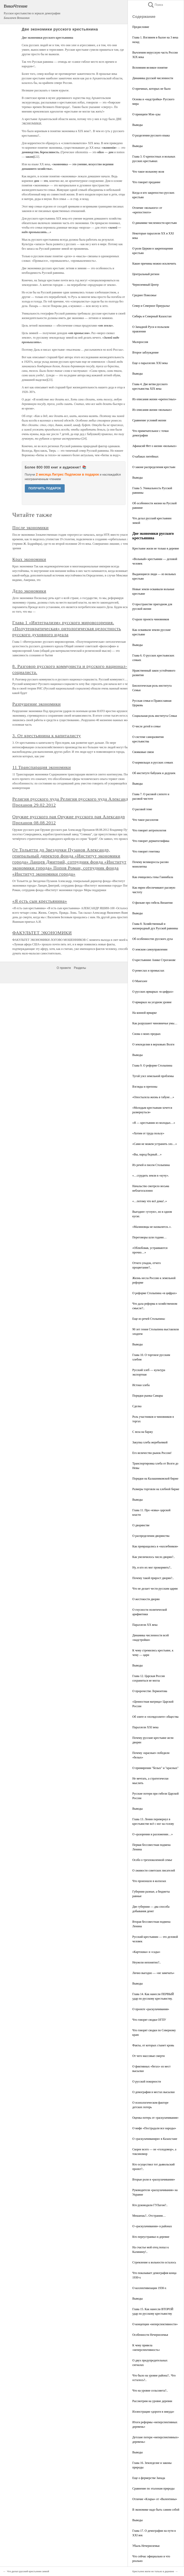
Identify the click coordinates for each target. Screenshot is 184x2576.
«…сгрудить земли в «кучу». (150, 1175)
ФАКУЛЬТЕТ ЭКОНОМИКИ (42, 932)
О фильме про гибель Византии (152, 902)
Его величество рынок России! (152, 1452)
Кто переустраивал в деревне (150, 2236)
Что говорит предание (146, 182)
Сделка (137, 1406)
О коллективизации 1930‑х (149, 2288)
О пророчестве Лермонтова (149, 1691)
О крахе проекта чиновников (150, 619)
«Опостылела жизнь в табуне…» (153, 1097)
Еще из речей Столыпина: (148, 1318)
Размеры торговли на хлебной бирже (155, 1489)
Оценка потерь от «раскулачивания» (155, 2117)
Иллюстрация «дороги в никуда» (153, 2411)
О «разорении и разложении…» (152, 1834)
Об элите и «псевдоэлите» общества (155, 1716)
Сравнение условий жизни (149, 420)
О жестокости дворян (146, 1599)
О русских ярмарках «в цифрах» (152, 991)
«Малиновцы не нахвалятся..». (151, 1226)
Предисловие (140, 26)
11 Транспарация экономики (41, 767)
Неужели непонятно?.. (146, 1962)
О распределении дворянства (150, 1535)
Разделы (80, 967)
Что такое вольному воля (148, 171)
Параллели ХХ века (144, 1624)
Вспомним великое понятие (150, 67)
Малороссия (140, 342)
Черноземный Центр (145, 284)
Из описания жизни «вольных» (152, 409)
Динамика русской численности (152, 78)
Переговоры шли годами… (149, 1237)
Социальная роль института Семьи (154, 715)
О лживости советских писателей (153, 1870)
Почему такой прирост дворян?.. (153, 1578)
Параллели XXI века (145, 1727)
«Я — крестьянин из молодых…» (153, 1122)
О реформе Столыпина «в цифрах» (154, 1293)
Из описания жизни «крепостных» (154, 399)
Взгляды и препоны (144, 1086)
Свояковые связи (143, 752)
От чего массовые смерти (148, 2055)
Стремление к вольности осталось (154, 2262)
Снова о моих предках (146, 1033)
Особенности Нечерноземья (150, 2334)
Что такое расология (145, 819)
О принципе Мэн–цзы (146, 114)
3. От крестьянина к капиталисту (46, 735)
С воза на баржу (142, 1431)
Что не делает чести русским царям (155, 1588)
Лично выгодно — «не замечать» (153, 1973)
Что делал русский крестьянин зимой (28, 2571)
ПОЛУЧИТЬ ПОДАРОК (45, 488)
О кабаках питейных (145, 456)
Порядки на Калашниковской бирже (155, 1478)
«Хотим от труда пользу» (148, 1133)
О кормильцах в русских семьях (152, 762)
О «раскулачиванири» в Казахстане (154, 2138)
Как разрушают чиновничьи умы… (154, 1023)
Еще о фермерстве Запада (148, 2478)
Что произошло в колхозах (149, 1881)
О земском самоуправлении (149, 949)
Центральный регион (145, 274)
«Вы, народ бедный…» (147, 1154)
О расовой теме (142, 809)
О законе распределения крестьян (153, 467)
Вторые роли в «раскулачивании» (153, 2179)
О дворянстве (141, 1525)
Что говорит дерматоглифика (150, 840)
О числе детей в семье (146, 726)
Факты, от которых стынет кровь (153, 2045)
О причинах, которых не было (151, 88)
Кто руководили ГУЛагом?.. (150, 2205)
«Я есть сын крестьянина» (39, 901)
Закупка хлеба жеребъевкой (149, 1442)
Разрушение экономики (36, 704)
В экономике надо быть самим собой (155, 2509)
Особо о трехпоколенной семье (152, 1859)
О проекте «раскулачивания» (150, 2009)
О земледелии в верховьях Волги (153, 1044)
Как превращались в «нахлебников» (155, 1546)
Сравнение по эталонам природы (153, 2488)
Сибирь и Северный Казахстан (152, 316)
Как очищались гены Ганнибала (152, 877)
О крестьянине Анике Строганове (154, 960)
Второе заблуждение (145, 352)
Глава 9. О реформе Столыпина (152, 1065)
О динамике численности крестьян (154, 222)
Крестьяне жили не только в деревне (155, 548)
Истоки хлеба (141, 1385)
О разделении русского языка (151, 135)
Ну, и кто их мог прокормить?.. (152, 1567)
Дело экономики (29, 590)
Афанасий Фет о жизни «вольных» (154, 446)
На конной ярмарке (144, 1012)
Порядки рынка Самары (147, 1395)
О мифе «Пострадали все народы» (154, 2128)
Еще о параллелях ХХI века (150, 363)
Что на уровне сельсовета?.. (150, 2390)
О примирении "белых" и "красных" (155, 1768)
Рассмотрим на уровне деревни (152, 2401)
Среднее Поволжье (144, 295)
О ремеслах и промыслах (148, 970)
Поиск (155, 4)
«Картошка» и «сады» (146, 1951)
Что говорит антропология (149, 830)
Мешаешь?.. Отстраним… (149, 2215)
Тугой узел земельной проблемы (153, 1076)
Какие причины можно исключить (154, 263)
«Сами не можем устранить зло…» (154, 1143)
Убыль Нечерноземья (146, 2545)
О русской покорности (146, 2081)
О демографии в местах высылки (153, 2092)
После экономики (30, 527)
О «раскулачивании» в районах (152, 2226)
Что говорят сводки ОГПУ (149, 2019)
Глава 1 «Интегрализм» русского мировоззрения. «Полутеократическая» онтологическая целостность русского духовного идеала (66, 628)
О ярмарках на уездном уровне (152, 1002)
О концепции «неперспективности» (155, 2324)
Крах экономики (29, 559)
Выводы (137, 124)
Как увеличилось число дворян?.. (153, 1556)
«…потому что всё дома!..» (149, 1201)
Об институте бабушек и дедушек (153, 773)
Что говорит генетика (146, 851)
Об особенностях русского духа (152, 938)
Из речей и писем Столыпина (151, 1165)
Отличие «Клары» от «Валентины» (154, 2499)
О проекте (64, 967)
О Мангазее (139, 981)
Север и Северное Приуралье (151, 305)
